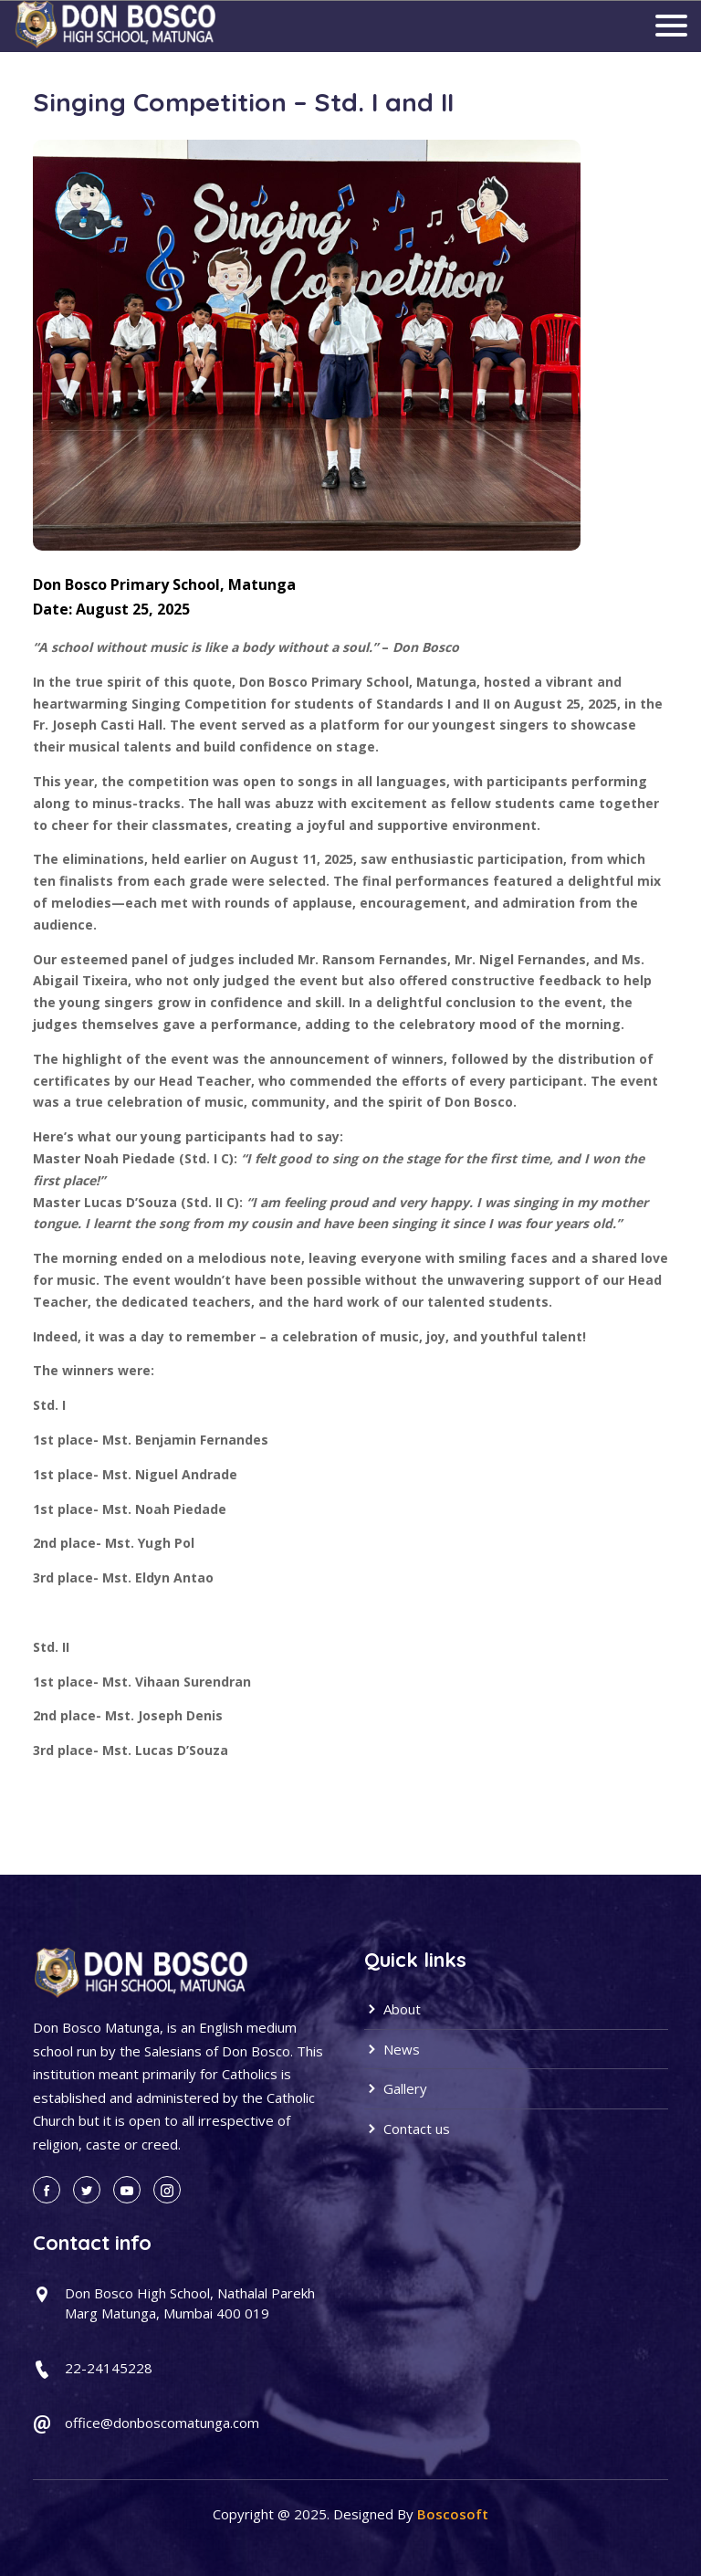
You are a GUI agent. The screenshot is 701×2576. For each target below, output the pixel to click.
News (392, 2049)
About (392, 2009)
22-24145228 (108, 2368)
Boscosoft (452, 2514)
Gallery (395, 2088)
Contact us (407, 2128)
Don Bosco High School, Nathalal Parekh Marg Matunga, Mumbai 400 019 (190, 2303)
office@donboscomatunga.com (162, 2422)
